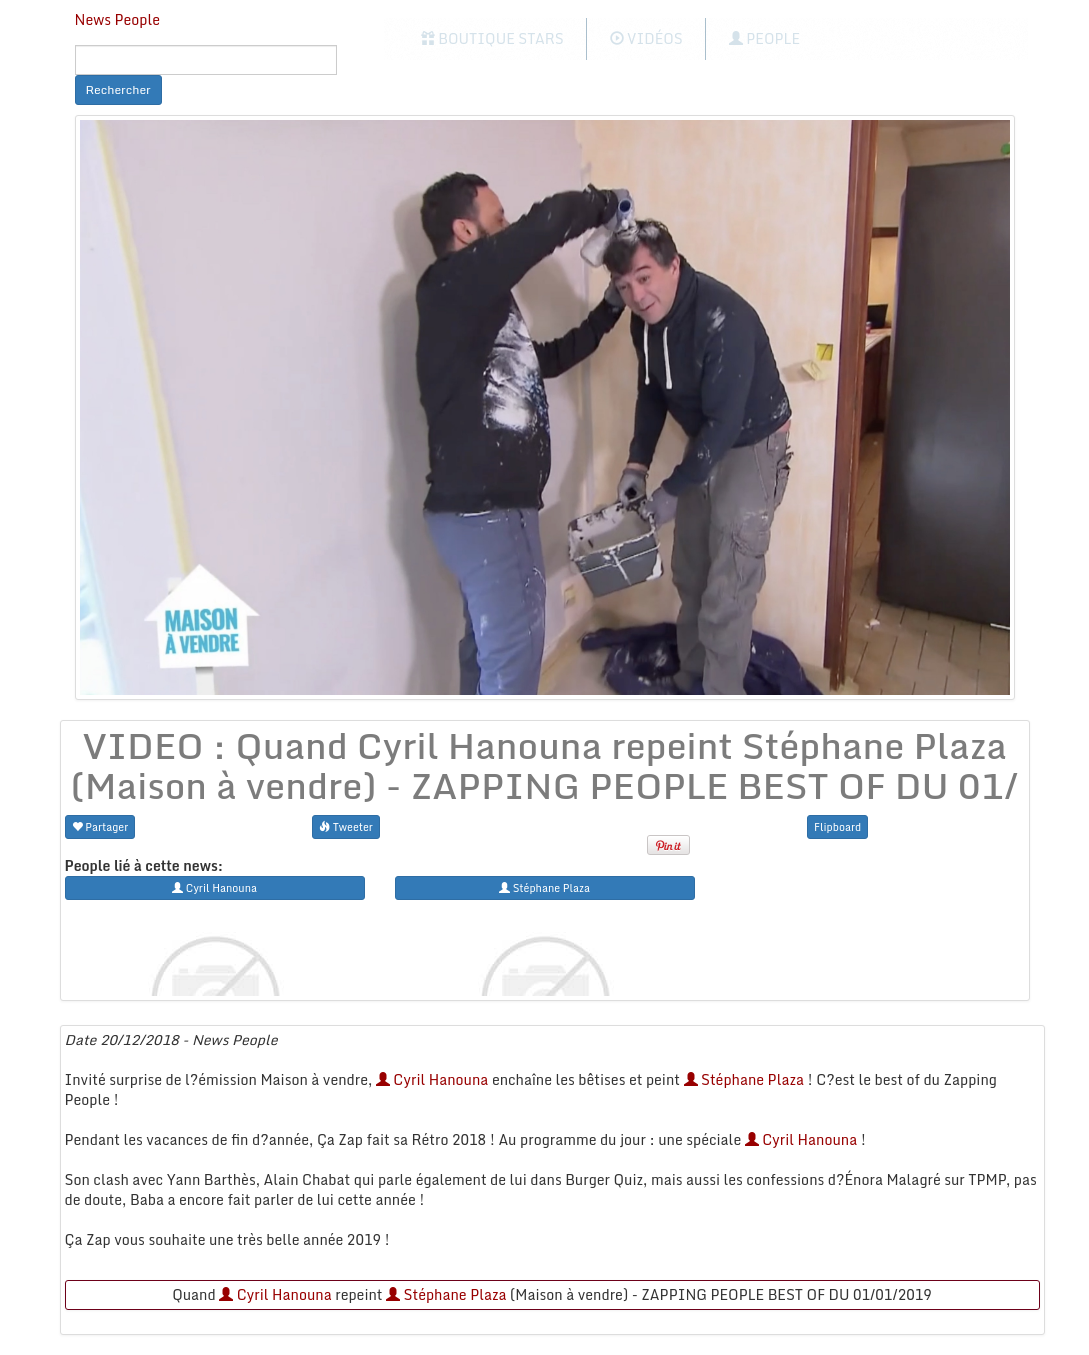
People (764, 38)
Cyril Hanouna (432, 1079)
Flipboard (837, 826)
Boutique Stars (492, 38)
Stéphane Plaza (744, 1079)
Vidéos (646, 38)
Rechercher (118, 89)
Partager (100, 826)
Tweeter (346, 826)
